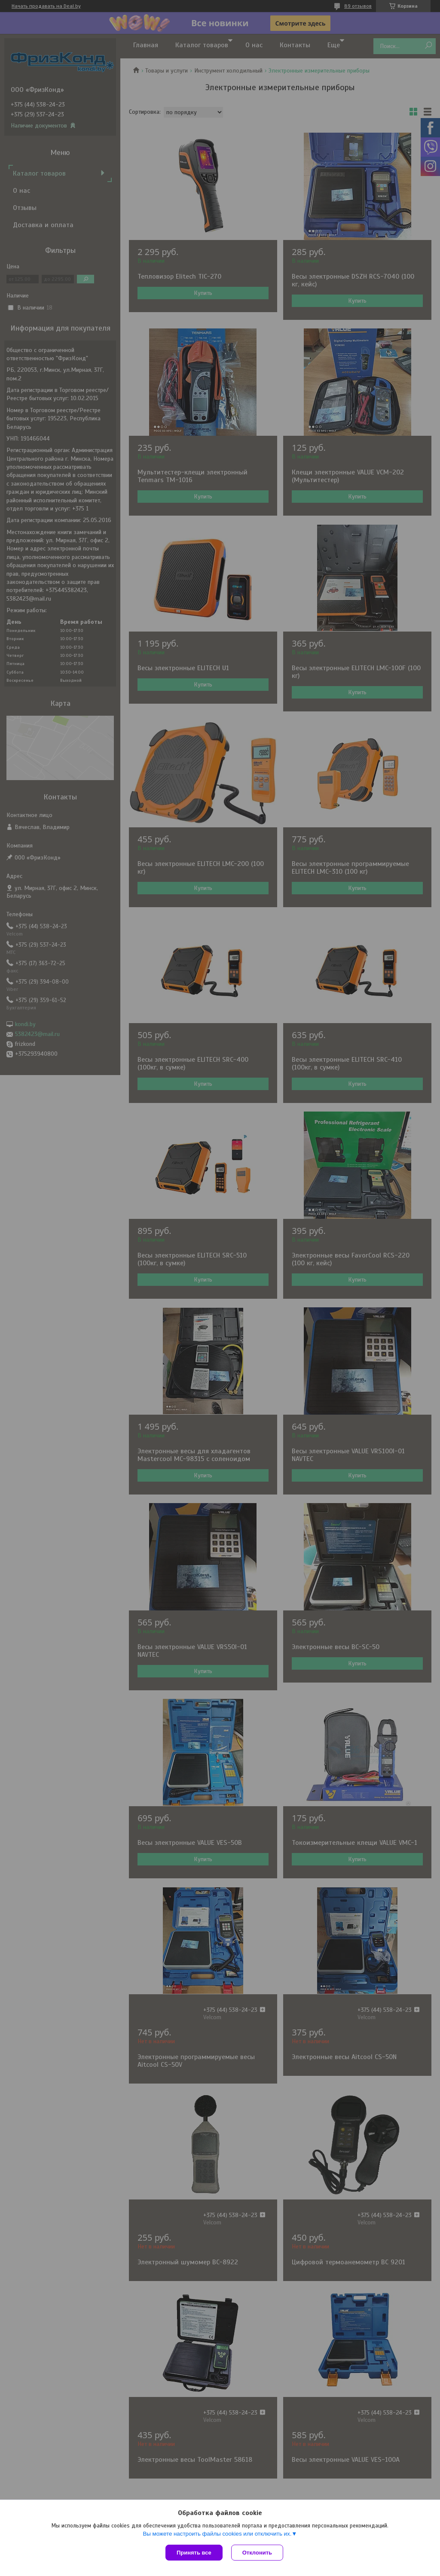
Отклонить (257, 2552)
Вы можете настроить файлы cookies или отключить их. (217, 2533)
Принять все (194, 2552)
